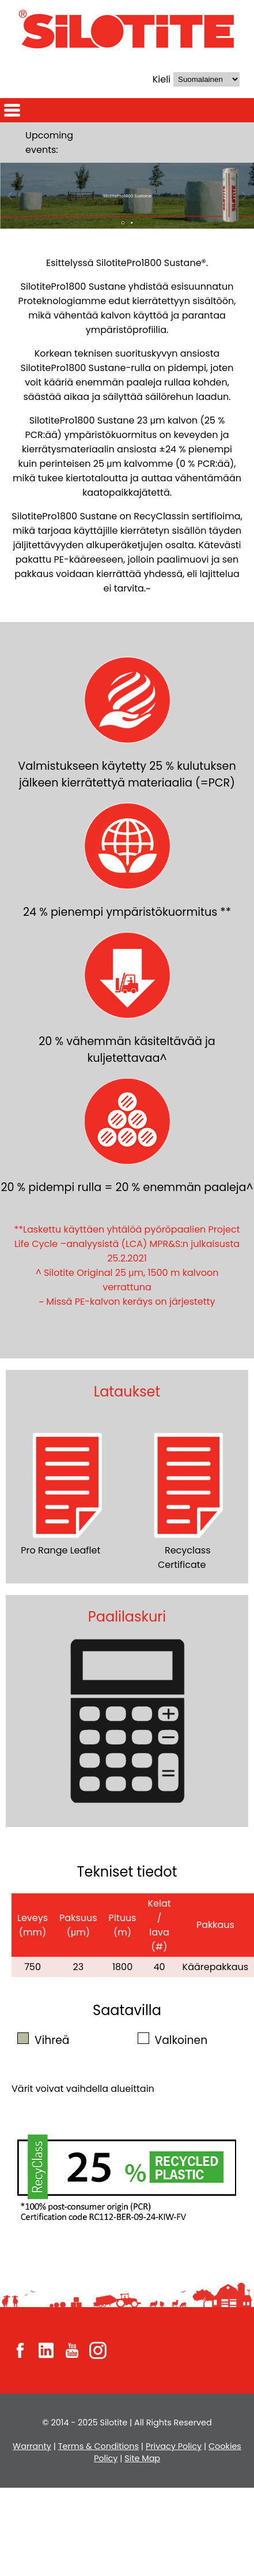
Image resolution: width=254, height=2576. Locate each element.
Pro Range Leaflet (66, 1492)
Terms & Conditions (98, 2446)
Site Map (142, 2458)
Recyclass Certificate (188, 1499)
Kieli (161, 79)
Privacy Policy (174, 2446)
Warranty (32, 2446)
